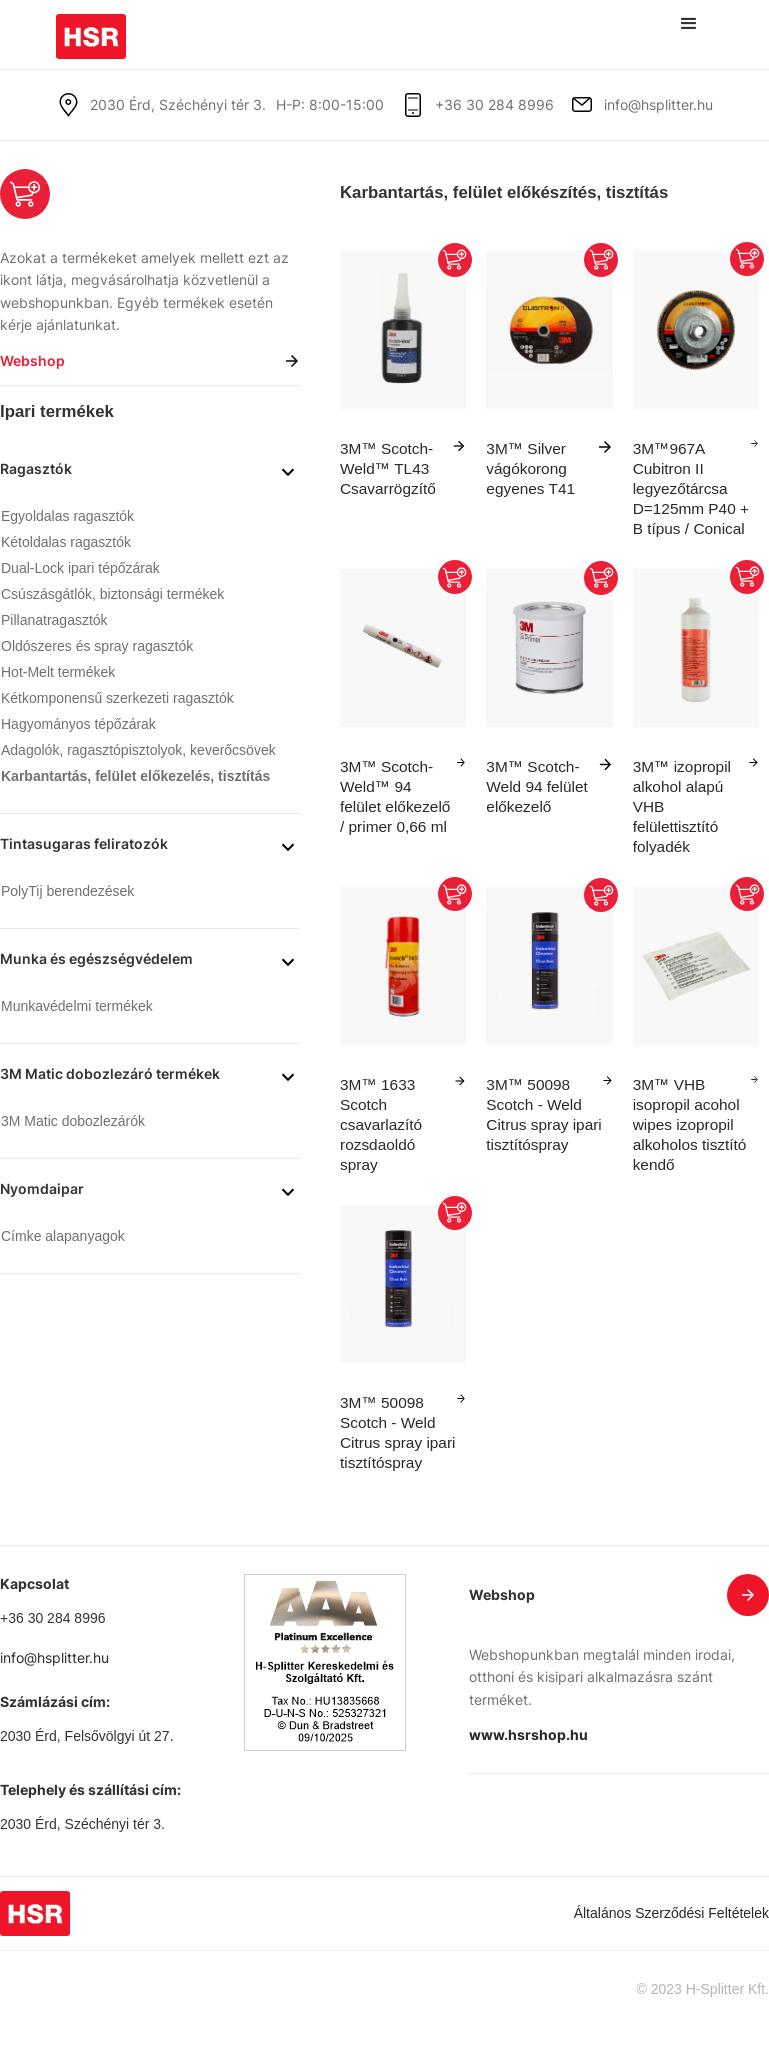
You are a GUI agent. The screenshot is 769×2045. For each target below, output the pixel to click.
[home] (91, 29)
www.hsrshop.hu (528, 1734)
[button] (689, 24)
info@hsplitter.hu (658, 104)
